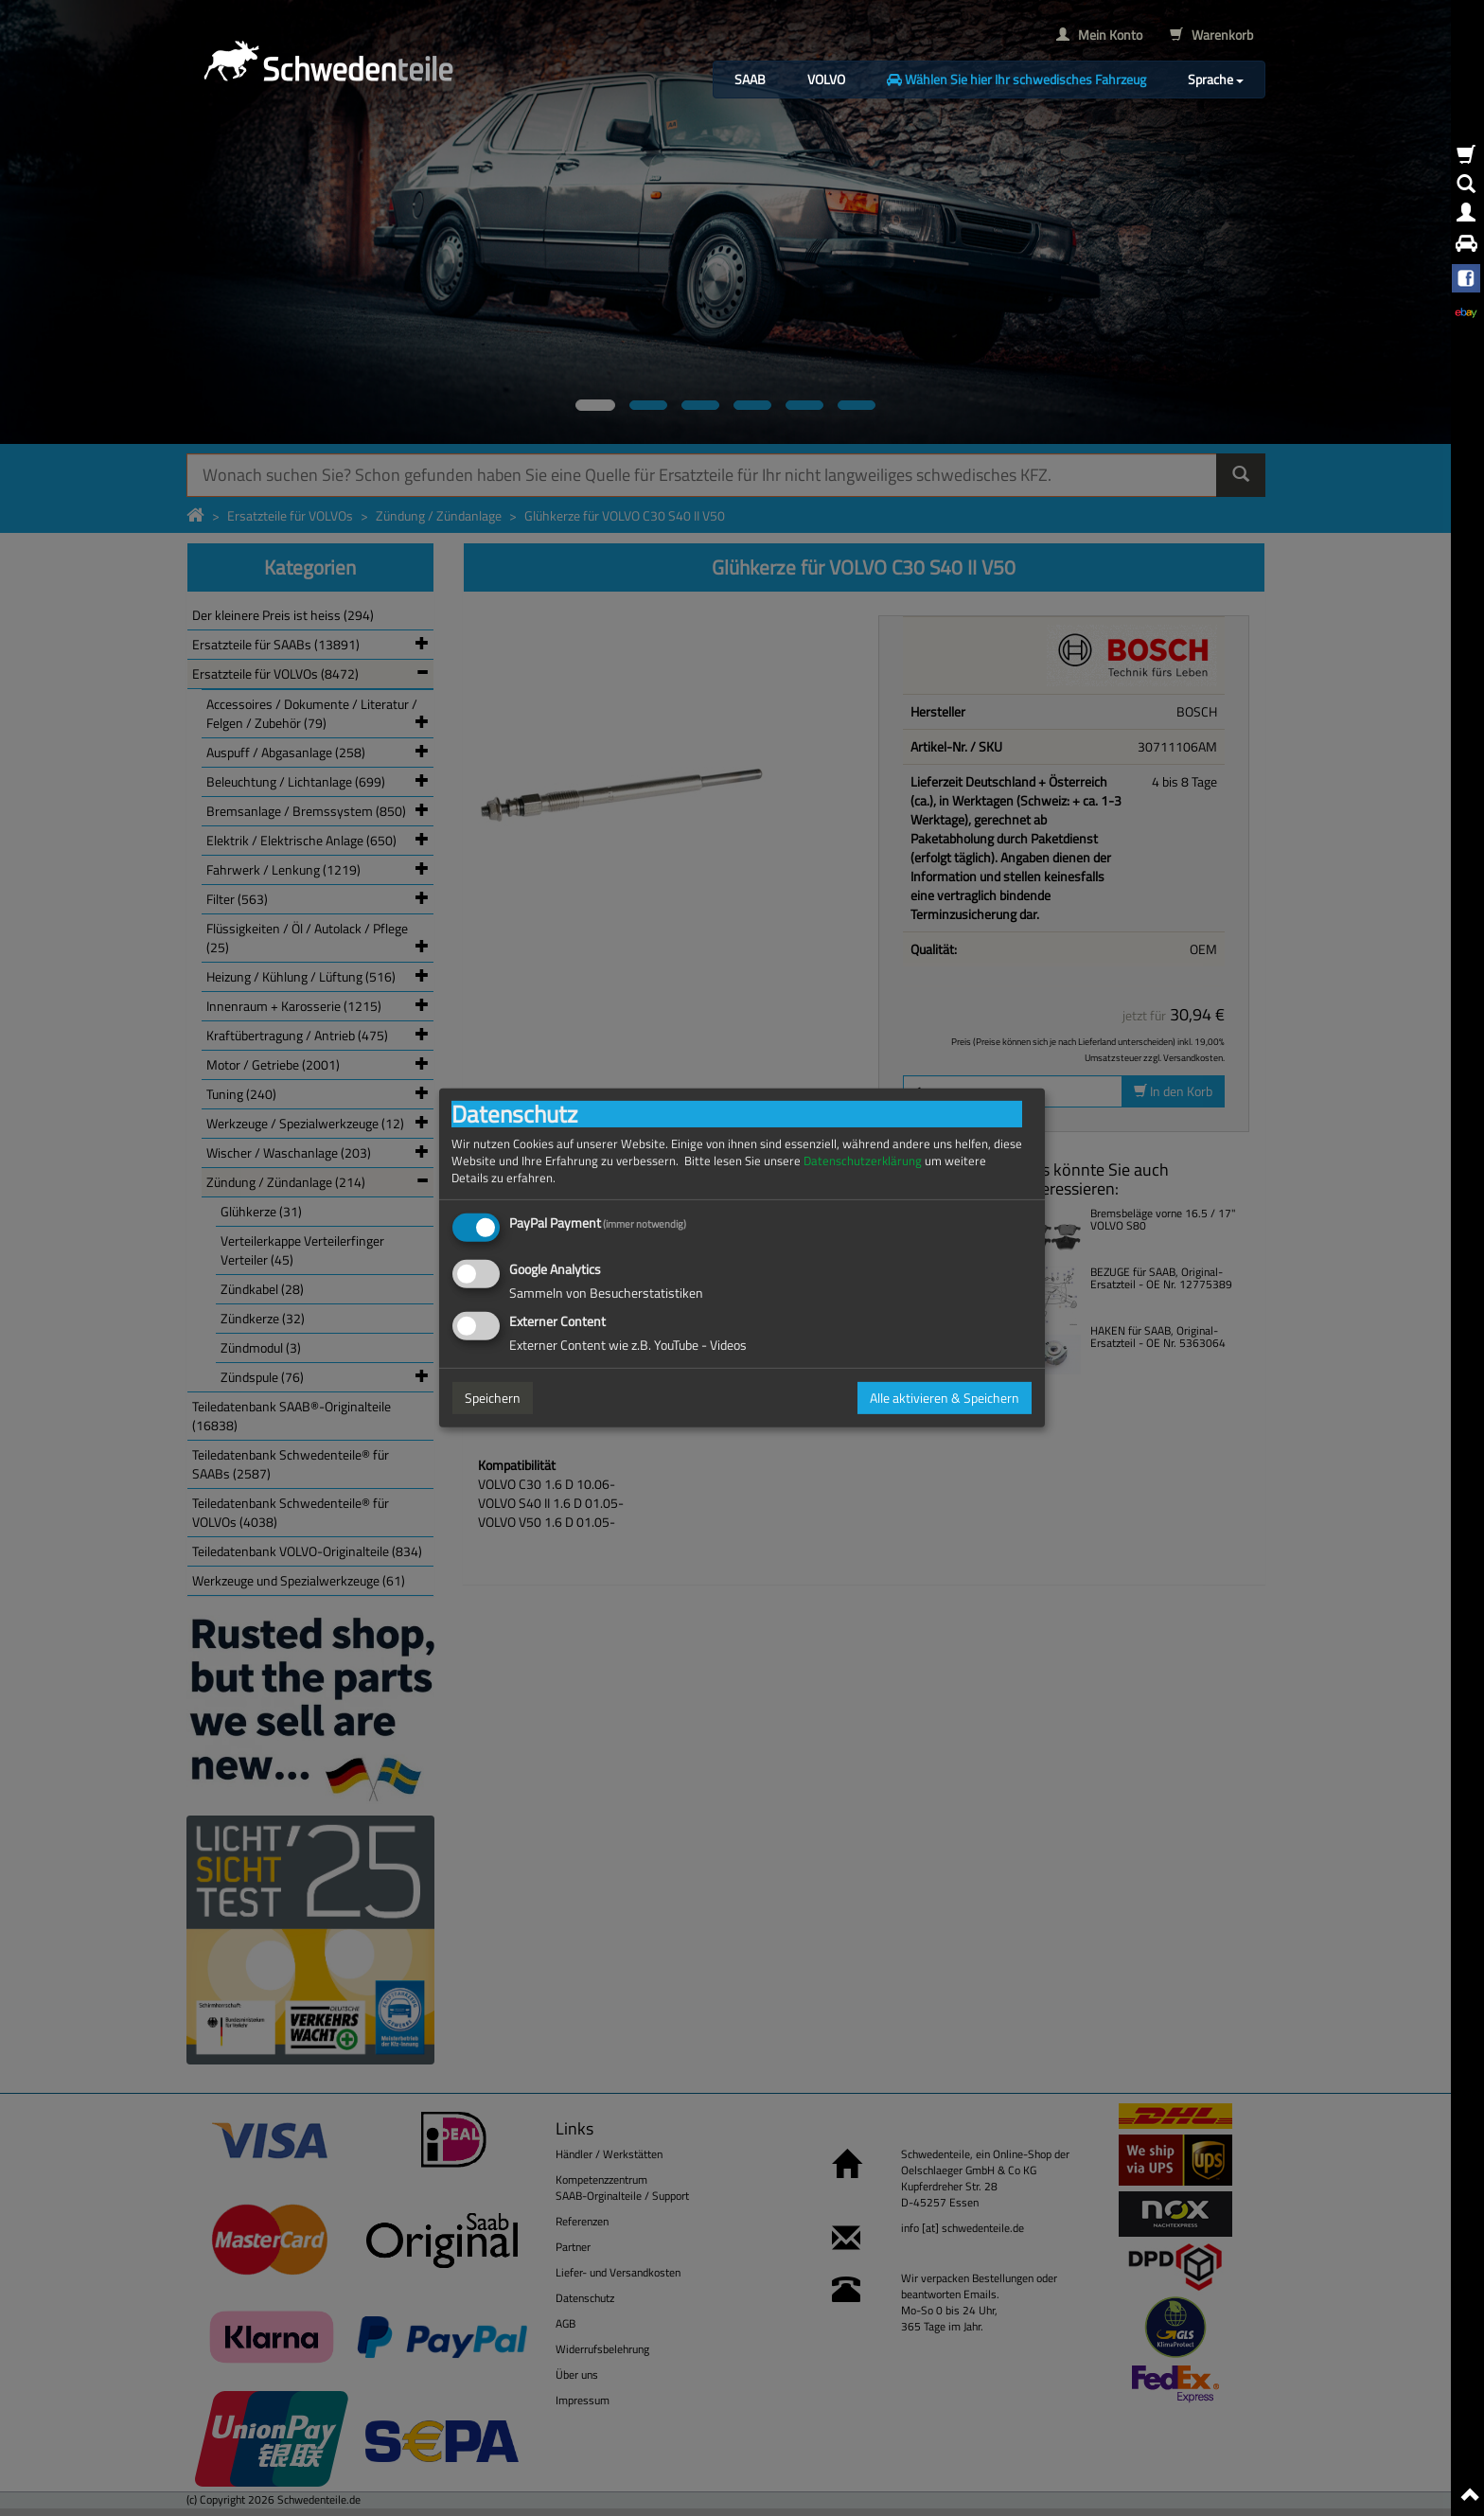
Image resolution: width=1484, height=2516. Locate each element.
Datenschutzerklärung (863, 1161)
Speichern (493, 1398)
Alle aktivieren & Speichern (944, 1398)
